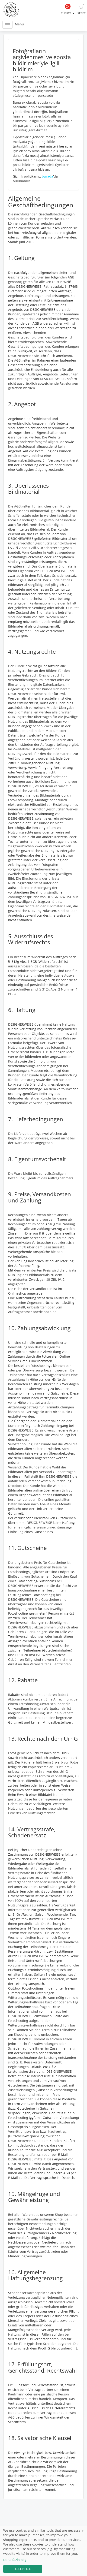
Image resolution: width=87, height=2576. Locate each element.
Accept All (23, 2569)
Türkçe (67, 9)
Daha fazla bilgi (15, 2560)
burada (47, 176)
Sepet (81, 9)
